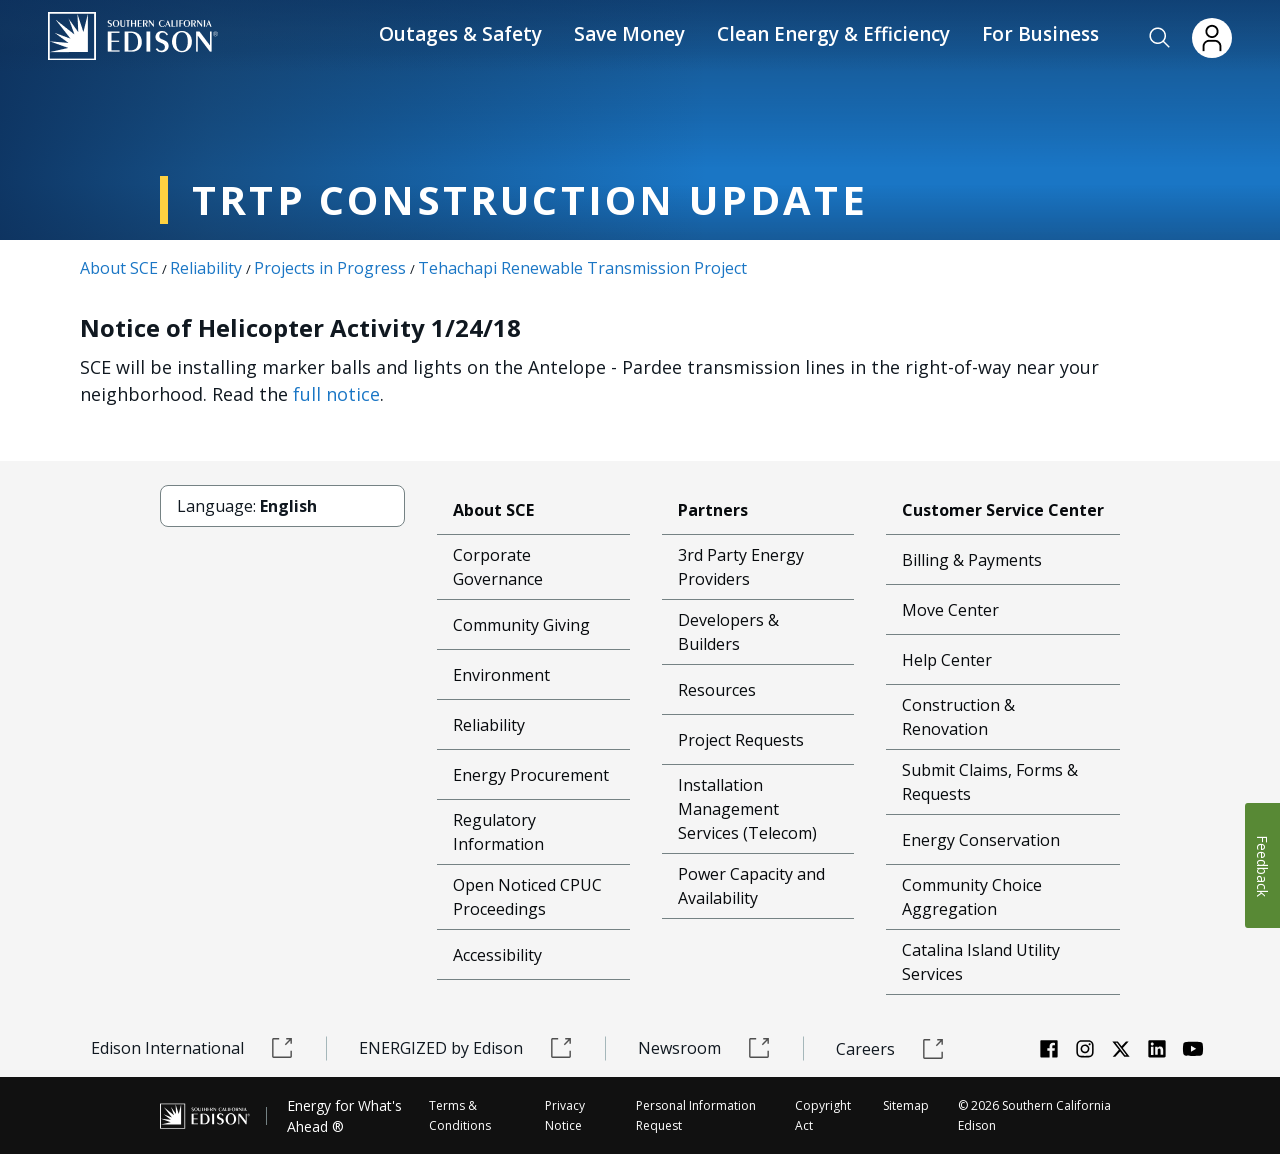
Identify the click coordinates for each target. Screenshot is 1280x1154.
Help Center (947, 660)
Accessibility (497, 955)
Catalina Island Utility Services (981, 962)
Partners (713, 510)
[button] (1160, 38)
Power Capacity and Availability (751, 886)
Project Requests (741, 740)
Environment (501, 675)
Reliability (206, 268)
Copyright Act (823, 1115)
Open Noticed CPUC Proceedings (527, 897)
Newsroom (704, 1048)
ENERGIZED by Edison (466, 1048)
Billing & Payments (972, 560)
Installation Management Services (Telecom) (747, 809)
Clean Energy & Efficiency (833, 34)
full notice (336, 394)
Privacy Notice (565, 1115)
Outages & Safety (460, 34)
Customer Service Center (1003, 510)
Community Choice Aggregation (972, 897)
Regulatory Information (498, 832)
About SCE (119, 268)
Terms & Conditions (460, 1115)
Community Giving (521, 625)
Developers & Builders (728, 632)
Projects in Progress (330, 268)
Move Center (950, 610)
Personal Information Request (696, 1115)
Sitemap (906, 1105)
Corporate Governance (498, 567)
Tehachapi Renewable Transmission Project (582, 268)
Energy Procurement (531, 775)
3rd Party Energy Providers (741, 567)
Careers (890, 1049)
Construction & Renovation (958, 717)
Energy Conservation (981, 840)
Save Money (629, 34)
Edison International (192, 1048)
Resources (717, 690)
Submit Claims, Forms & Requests (990, 782)
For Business (1040, 34)
